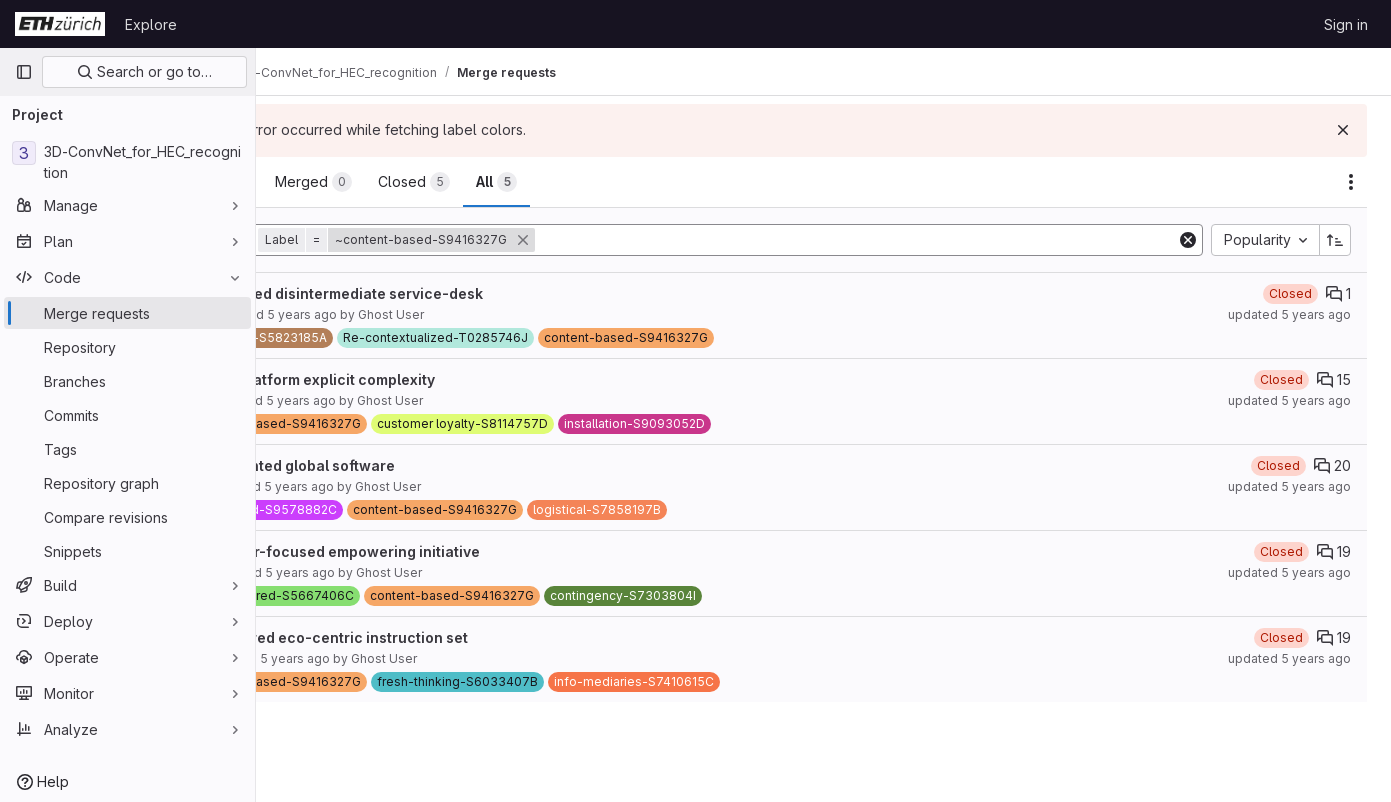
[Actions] (1351, 182)
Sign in (1346, 24)
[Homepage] (60, 24)
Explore (151, 24)
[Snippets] (127, 551)
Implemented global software (398, 465)
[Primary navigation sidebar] (24, 72)
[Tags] (127, 449)
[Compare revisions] (127, 517)
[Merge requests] (127, 313)
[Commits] (127, 415)
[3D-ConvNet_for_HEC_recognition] (127, 162)
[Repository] (127, 347)
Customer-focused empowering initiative (440, 551)
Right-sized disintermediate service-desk (442, 293)
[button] (503, 240)
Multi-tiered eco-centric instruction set (434, 637)
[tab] (323, 182)
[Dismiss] (1343, 130)
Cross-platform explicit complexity (418, 379)
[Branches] (127, 381)
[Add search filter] (910, 240)
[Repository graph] (127, 483)
